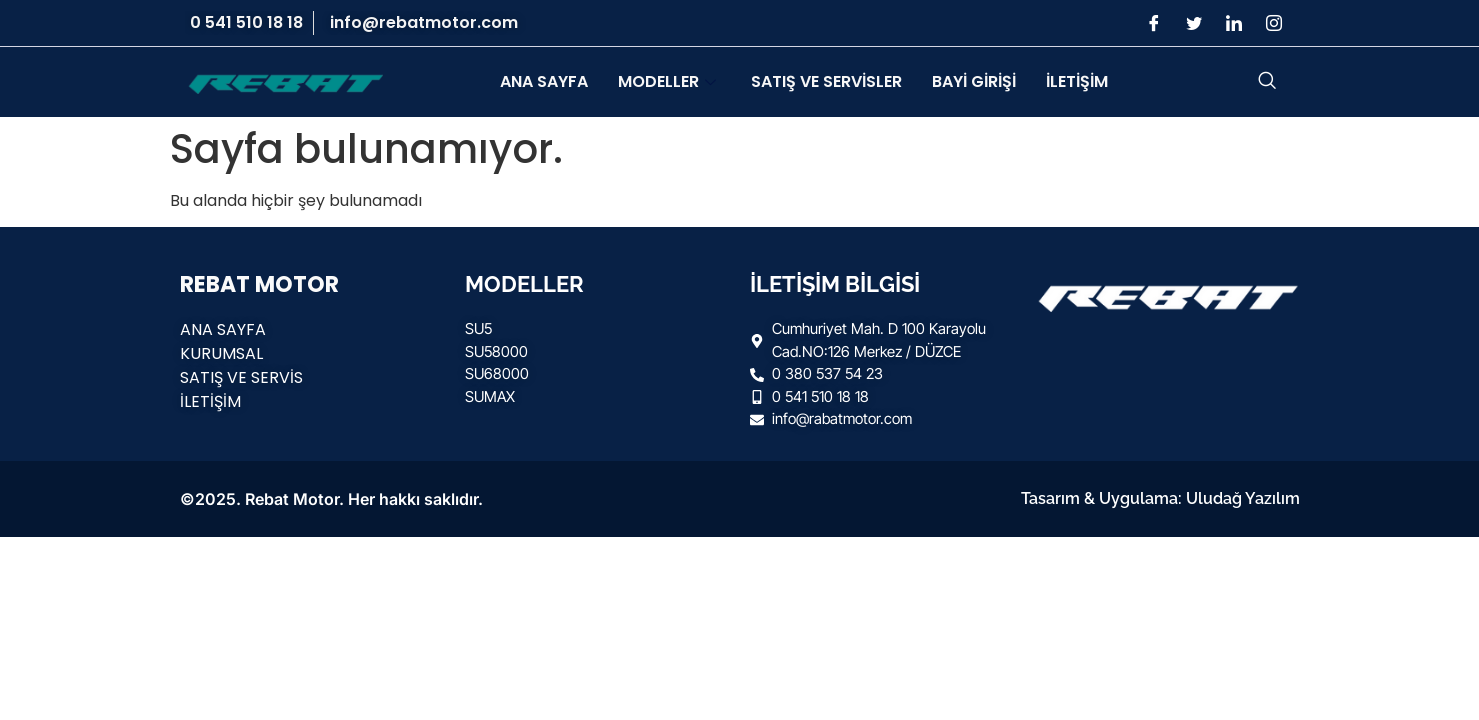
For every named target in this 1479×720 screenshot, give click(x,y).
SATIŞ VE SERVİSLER (826, 81)
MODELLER (669, 81)
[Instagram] (1274, 23)
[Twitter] (1194, 23)
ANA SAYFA (544, 81)
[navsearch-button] (1267, 82)
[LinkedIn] (1234, 23)
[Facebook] (1154, 23)
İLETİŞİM (1077, 81)
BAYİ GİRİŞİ (974, 81)
